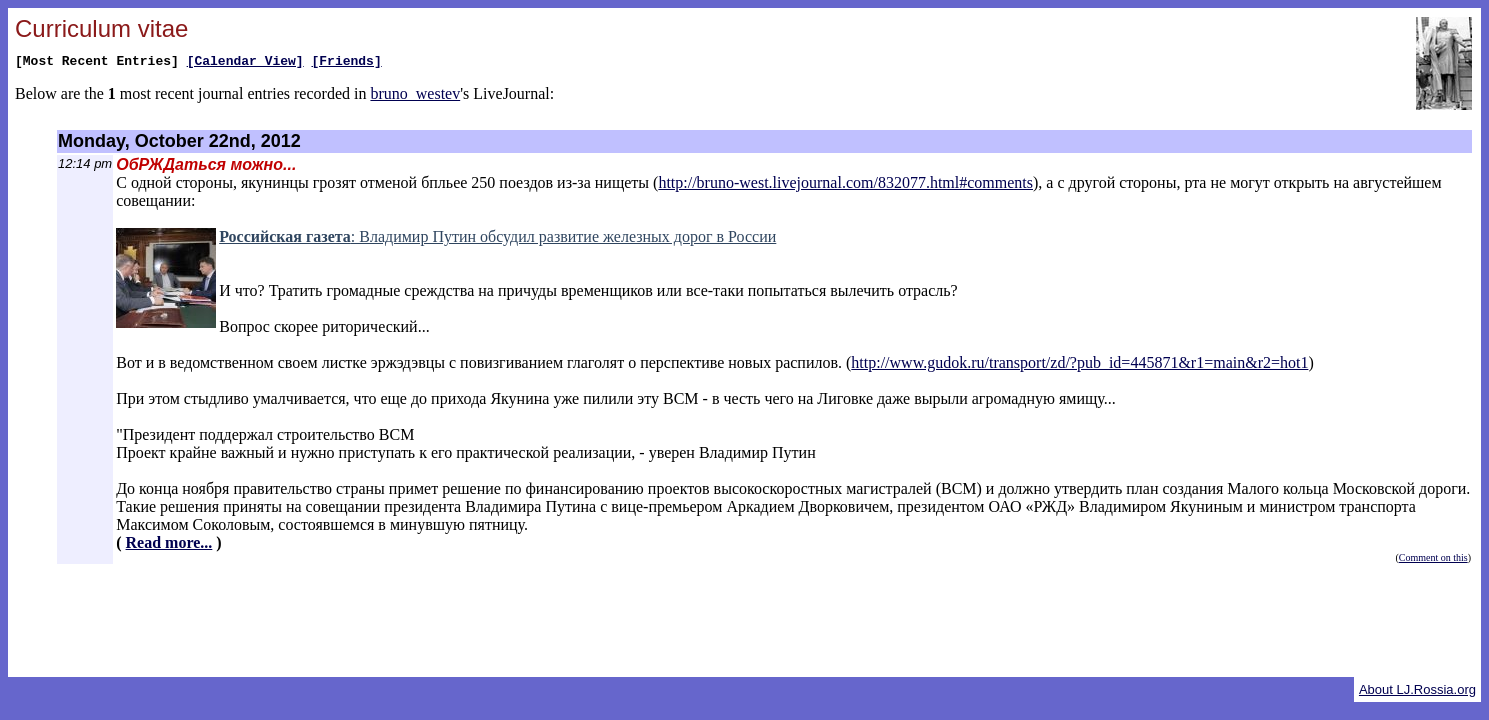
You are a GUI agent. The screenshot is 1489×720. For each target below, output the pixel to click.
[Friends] (346, 63)
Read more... (169, 542)
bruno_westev (415, 96)
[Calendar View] (245, 63)
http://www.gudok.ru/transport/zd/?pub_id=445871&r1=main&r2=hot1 (1079, 362)
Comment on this (1433, 557)
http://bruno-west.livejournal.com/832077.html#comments (845, 182)
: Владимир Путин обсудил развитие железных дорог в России (497, 236)
